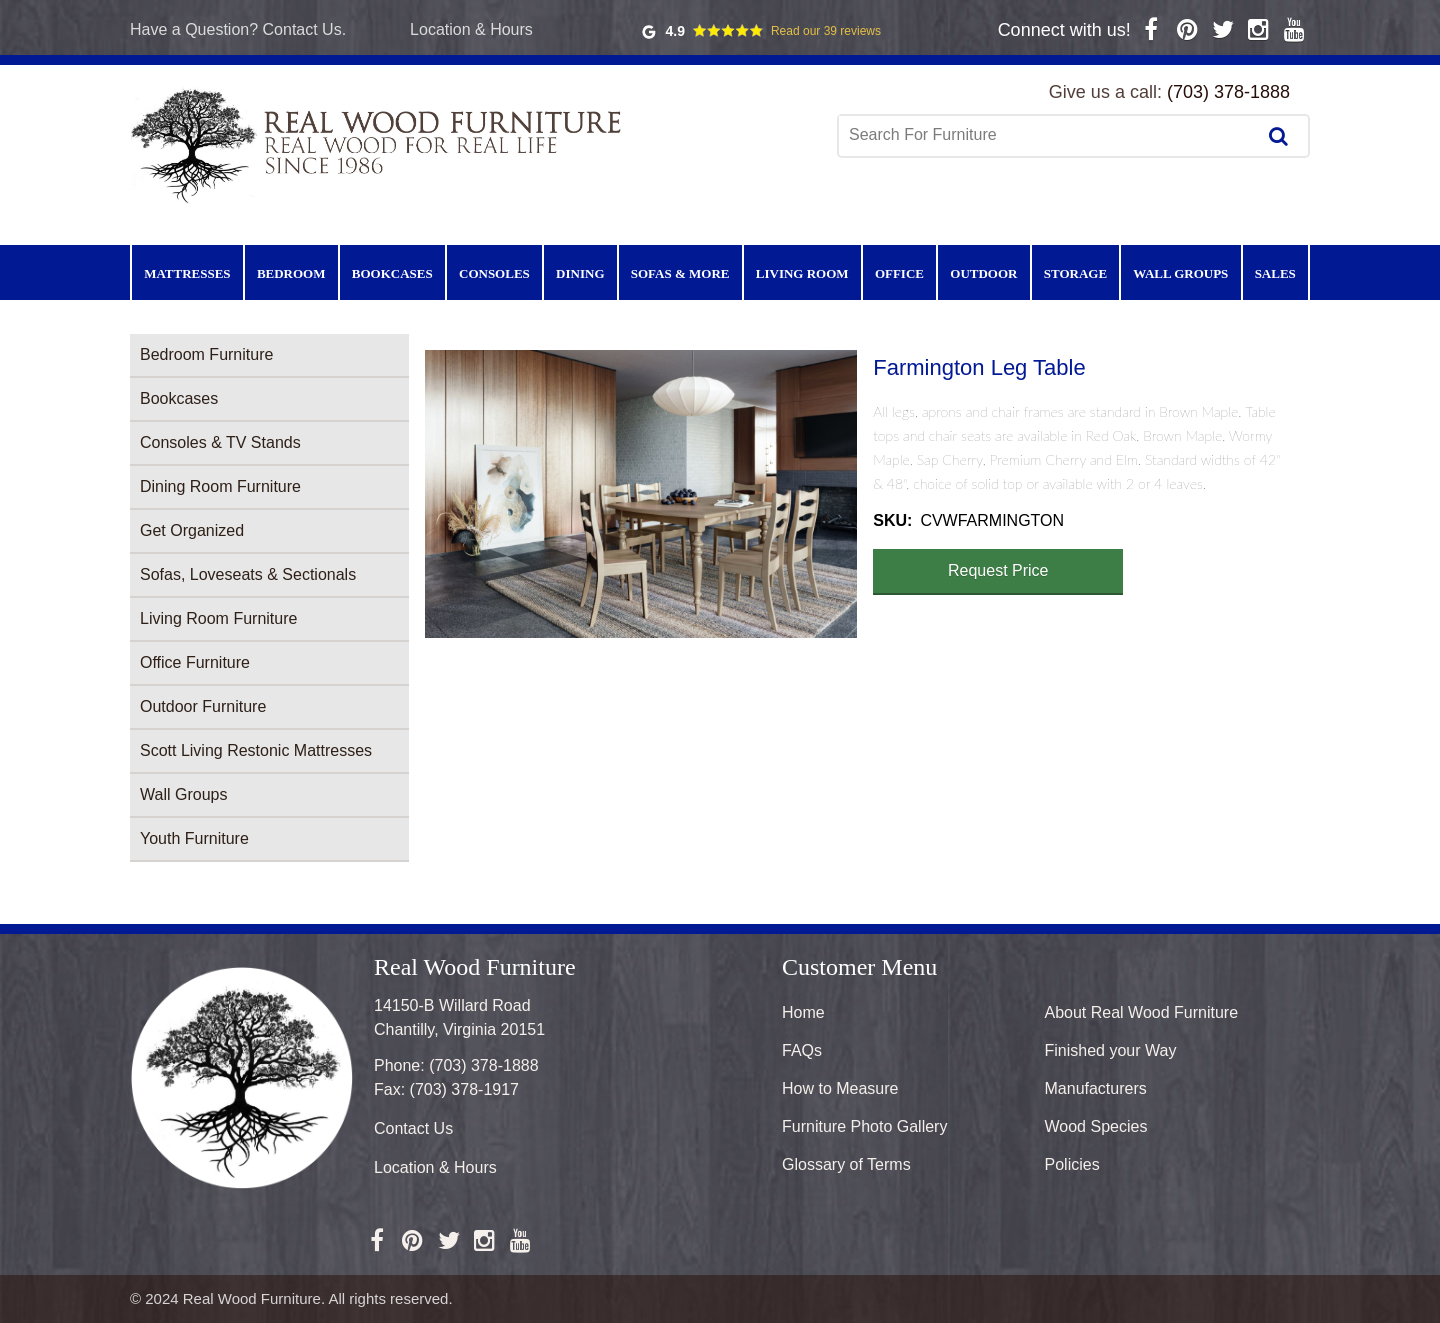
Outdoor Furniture (203, 706)
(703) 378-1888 (1228, 92)
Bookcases (179, 398)
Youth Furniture (194, 838)
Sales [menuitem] (1275, 273)
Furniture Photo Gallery (864, 1126)
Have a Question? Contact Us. (238, 29)
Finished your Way (1111, 1050)
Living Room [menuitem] (802, 273)
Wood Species (1096, 1126)
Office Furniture (195, 662)
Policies (1072, 1164)
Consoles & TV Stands (220, 442)
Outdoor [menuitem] (983, 273)
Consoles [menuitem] (494, 273)
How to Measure (840, 1088)
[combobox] (1049, 135)
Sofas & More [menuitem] (680, 273)
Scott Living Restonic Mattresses (256, 750)
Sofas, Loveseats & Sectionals (248, 574)
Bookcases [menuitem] (392, 273)
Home (803, 1012)
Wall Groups (183, 794)
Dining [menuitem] (580, 273)
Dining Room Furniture (220, 486)
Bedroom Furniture (206, 354)
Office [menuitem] (899, 273)
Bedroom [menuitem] (291, 273)
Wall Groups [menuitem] (1180, 273)
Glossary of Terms (846, 1164)
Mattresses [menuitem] (187, 273)
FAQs (802, 1050)
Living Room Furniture (218, 618)
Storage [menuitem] (1075, 273)
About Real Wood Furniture (1142, 1012)
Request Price (998, 570)
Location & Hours (471, 29)
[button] (641, 494)
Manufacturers (1096, 1088)
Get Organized (192, 530)
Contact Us (413, 1128)
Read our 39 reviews (826, 31)
